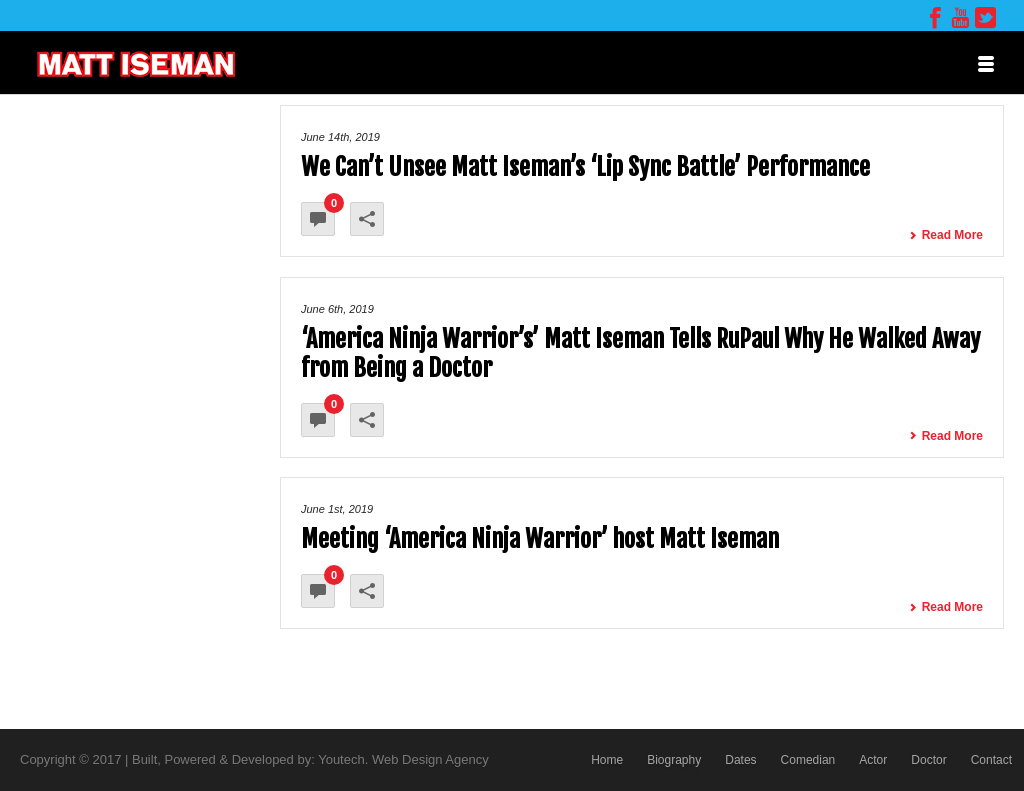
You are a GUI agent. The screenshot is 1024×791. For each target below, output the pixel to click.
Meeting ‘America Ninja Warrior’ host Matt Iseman (540, 539)
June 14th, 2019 (340, 137)
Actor (873, 760)
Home (607, 760)
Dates (740, 760)
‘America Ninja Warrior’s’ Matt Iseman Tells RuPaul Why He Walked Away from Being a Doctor (640, 353)
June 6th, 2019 (337, 309)
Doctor (928, 760)
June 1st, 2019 (337, 509)
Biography (674, 760)
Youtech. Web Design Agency (403, 759)
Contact (991, 760)
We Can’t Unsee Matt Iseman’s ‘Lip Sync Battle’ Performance (585, 167)
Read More (946, 235)
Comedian (808, 760)
